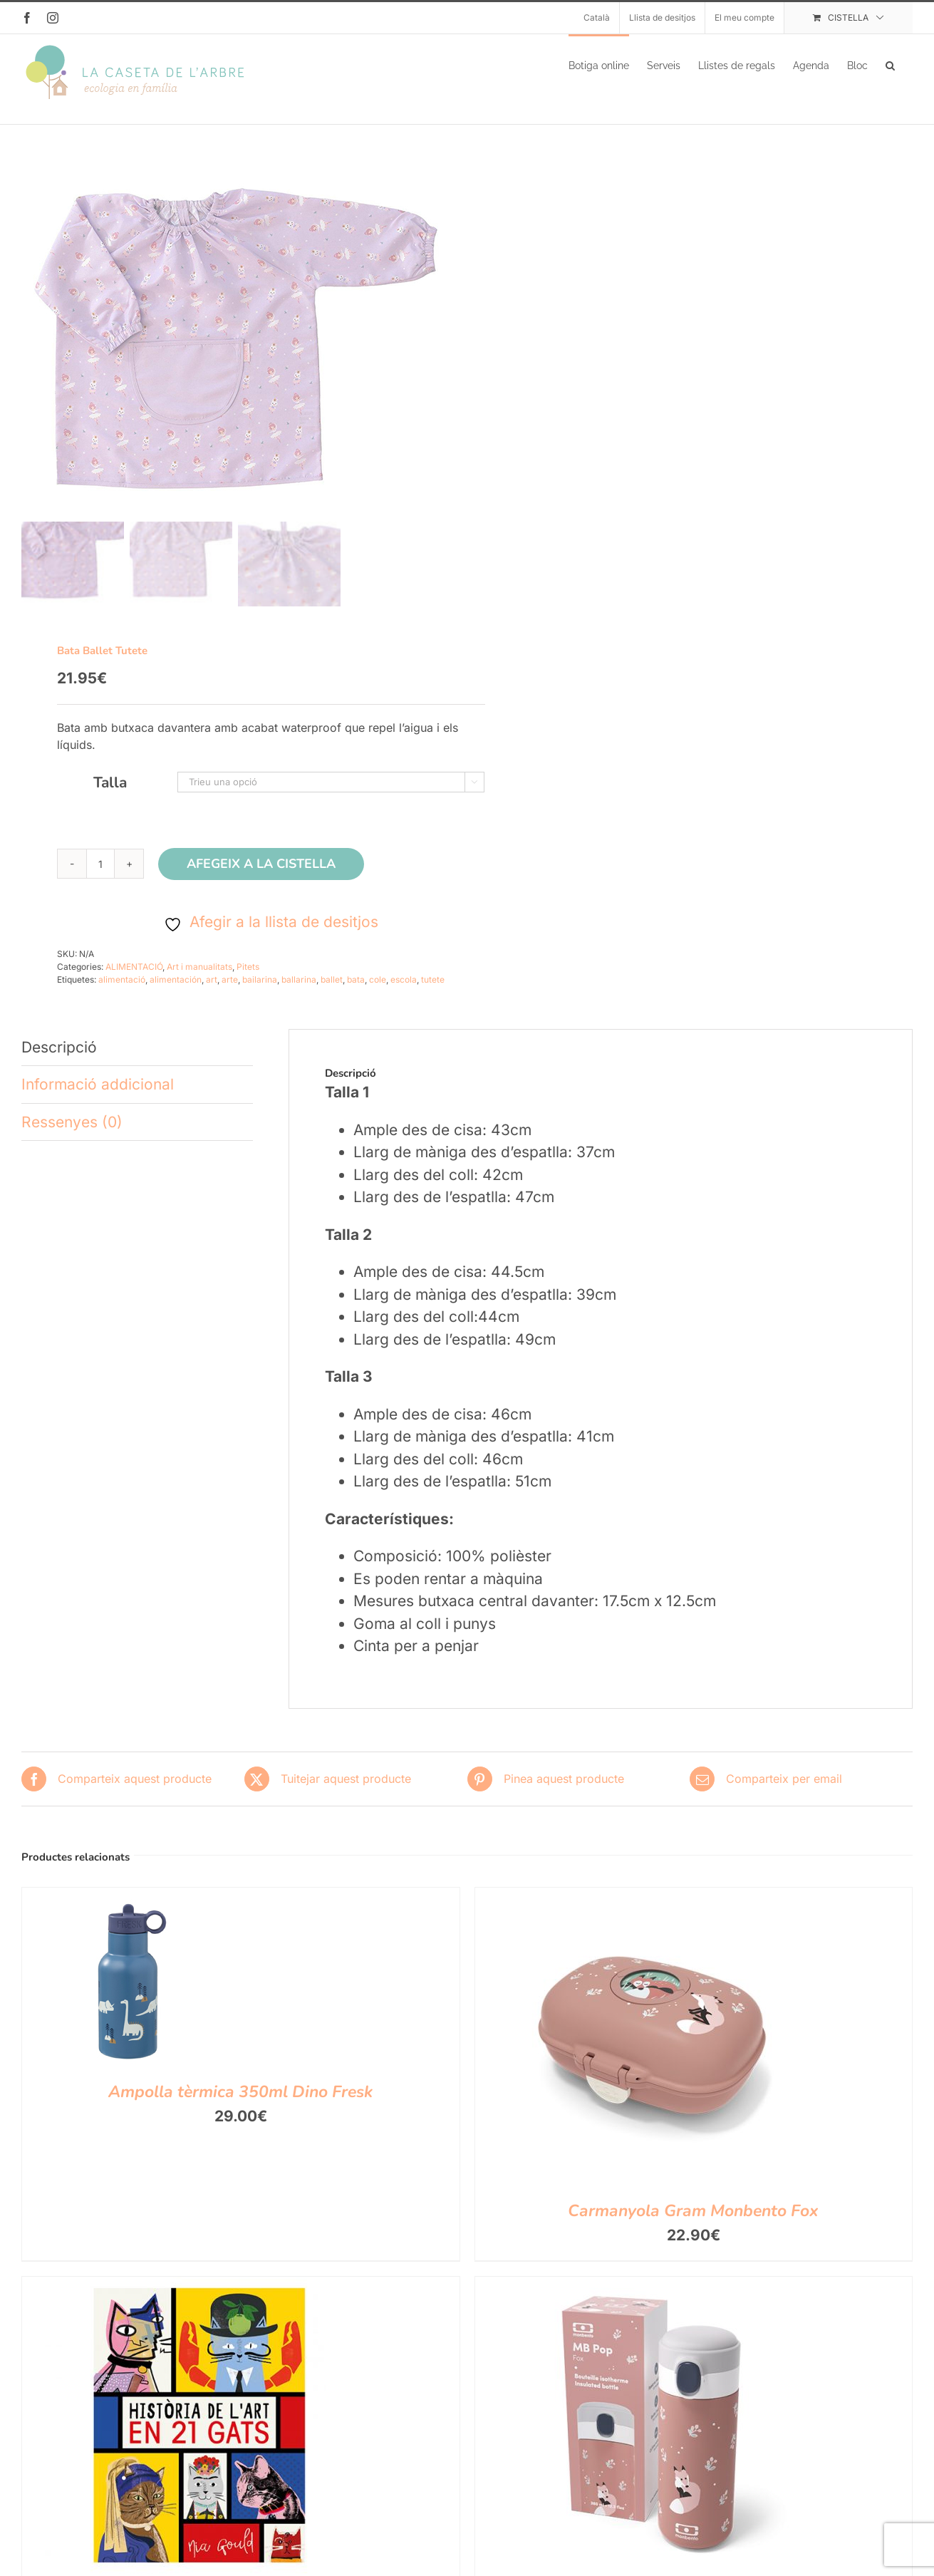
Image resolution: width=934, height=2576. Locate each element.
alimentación (176, 993)
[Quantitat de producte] (100, 878)
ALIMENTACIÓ (133, 981)
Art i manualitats (199, 981)
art (211, 993)
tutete (433, 993)
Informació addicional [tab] (97, 1098)
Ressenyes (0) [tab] (72, 1136)
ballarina (298, 993)
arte (230, 993)
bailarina (259, 993)
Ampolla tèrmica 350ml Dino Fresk (240, 2106)
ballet (332, 993)
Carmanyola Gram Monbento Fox (693, 2225)
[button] (890, 64)
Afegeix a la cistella (261, 877)
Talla (110, 797)
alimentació (121, 993)
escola (403, 993)
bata (356, 993)
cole (377, 993)
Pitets (248, 981)
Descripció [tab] (59, 1061)
